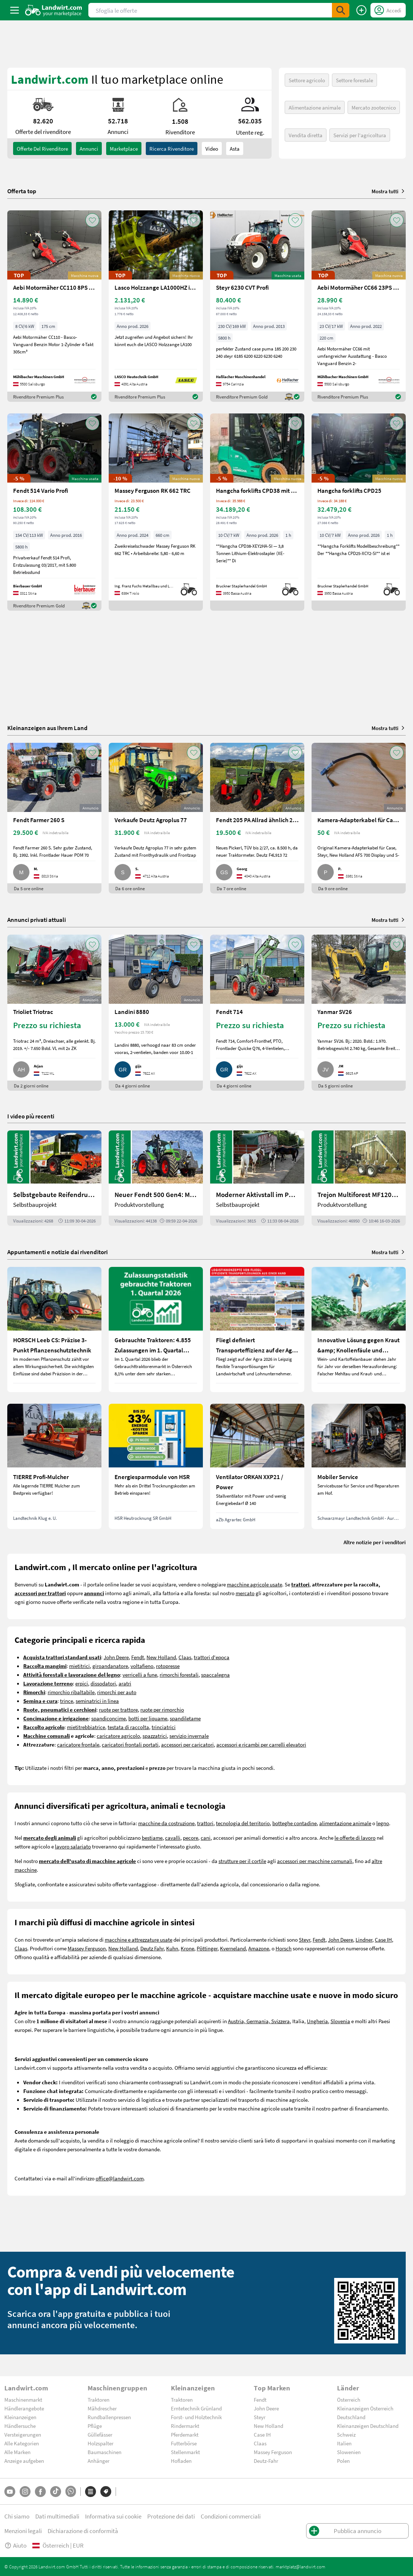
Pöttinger (207, 1948)
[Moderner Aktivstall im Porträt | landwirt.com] (257, 1178)
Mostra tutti (389, 191)
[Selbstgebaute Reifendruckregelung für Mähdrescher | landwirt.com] (54, 1178)
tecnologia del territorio (243, 1823)
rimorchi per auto (116, 1692)
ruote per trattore (118, 1709)
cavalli (172, 1837)
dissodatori (103, 1683)
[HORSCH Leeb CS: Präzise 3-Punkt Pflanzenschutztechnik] (54, 1329)
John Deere (116, 1657)
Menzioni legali (23, 2531)
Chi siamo (16, 2516)
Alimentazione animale (315, 107)
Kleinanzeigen (20, 2417)
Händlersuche (20, 2425)
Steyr (304, 1939)
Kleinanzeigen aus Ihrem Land (47, 728)
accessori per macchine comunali (314, 1860)
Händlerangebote (24, 2408)
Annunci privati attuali (36, 919)
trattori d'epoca (211, 1657)
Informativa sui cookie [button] (113, 2516)
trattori (205, 1823)
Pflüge (95, 2425)
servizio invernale (189, 1735)
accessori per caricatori (187, 1744)
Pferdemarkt (185, 2434)
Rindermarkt (185, 2425)
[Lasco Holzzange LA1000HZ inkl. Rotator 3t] (156, 306)
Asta (235, 148)
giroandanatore (110, 1665)
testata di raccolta (128, 1727)
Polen (343, 2460)
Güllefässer (100, 2434)
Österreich (348, 2399)
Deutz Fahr (152, 1948)
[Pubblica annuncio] (361, 10)
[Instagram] (25, 2491)
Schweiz (346, 2434)
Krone (187, 1948)
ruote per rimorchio (162, 1709)
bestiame (152, 1837)
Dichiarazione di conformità (83, 2531)
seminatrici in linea (97, 1700)
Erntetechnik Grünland (196, 2408)
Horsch (284, 1948)
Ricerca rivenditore (171, 148)
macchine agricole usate (254, 1584)
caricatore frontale (78, 1744)
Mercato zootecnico (374, 107)
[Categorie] (90, 2491)
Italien (344, 2443)
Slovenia (340, 2021)
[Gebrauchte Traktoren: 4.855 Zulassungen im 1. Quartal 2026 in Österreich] (156, 1329)
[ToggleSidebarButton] (14, 10)
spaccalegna (215, 1674)
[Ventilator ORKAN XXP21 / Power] (257, 1466)
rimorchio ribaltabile (71, 1692)
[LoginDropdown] (388, 10)
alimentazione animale (345, 1823)
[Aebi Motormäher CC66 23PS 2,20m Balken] (359, 306)
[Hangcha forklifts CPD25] (359, 512)
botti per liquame (147, 1718)
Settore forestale (354, 80)
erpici (81, 1683)
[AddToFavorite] (92, 220)
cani (205, 1837)
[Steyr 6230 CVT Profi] (257, 306)
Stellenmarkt (185, 2452)
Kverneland (233, 1948)
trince (66, 1700)
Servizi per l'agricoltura (359, 135)
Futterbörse (184, 2443)
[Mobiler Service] (359, 1466)
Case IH (383, 1939)
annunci (89, 148)
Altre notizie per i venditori (375, 1542)
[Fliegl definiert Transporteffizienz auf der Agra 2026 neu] (257, 1329)
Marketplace (124, 148)
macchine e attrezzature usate (138, 1939)
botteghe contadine (294, 1823)
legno (382, 1823)
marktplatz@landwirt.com (300, 2566)
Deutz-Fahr (266, 2460)
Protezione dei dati (171, 2516)
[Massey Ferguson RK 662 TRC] (156, 512)
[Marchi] (105, 2491)
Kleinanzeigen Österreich (365, 2408)
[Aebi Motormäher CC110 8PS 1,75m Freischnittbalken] (54, 306)
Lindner (364, 1939)
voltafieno (142, 1665)
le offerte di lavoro (355, 1837)
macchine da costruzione (166, 1823)
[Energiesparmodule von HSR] (156, 1466)
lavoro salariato (73, 1846)
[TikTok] (55, 2491)
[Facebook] (40, 2491)
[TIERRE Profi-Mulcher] (54, 1466)
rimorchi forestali (179, 1674)
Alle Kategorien (21, 2443)
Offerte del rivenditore (42, 148)
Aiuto (15, 2545)
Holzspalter (100, 2443)
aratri (125, 1683)
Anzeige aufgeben (24, 2460)
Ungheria (317, 2021)
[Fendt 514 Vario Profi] (54, 512)
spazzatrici (155, 1735)
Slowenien (349, 2452)
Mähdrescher (102, 2408)
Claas (185, 1657)
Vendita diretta (305, 135)
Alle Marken (17, 2452)
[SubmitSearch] (340, 10)
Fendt (137, 1657)
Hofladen (181, 2460)
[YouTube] (9, 2491)
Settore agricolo (307, 80)
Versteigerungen (22, 2434)
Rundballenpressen (109, 2417)
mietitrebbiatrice (86, 1727)
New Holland (161, 1657)
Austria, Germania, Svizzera (259, 2021)
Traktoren (98, 2399)
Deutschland (351, 2417)
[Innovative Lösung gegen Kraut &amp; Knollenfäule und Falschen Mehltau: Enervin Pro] (359, 1329)
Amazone (258, 1948)
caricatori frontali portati (130, 1744)
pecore (190, 1837)
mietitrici (79, 1665)
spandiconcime (108, 1718)
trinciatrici (164, 1727)
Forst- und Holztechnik (196, 2417)
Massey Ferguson (87, 1948)
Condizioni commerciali (231, 2516)
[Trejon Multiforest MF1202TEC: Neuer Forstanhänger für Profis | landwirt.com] (359, 1178)
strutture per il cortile (242, 1860)
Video (211, 148)
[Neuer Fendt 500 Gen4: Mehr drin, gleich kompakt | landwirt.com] (156, 1178)
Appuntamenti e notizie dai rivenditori (57, 1252)
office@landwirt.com (120, 2178)
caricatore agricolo (118, 1735)
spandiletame (185, 1718)
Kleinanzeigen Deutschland (367, 2425)
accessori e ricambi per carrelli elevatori (261, 1744)
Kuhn (172, 1948)
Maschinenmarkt (23, 2399)
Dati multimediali (57, 2516)
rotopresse (168, 1665)
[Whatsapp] (71, 2491)
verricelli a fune (140, 1674)
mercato (245, 1593)
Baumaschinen (104, 2452)
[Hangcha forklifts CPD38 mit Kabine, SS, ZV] (257, 512)
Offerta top (21, 191)
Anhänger (98, 2460)
